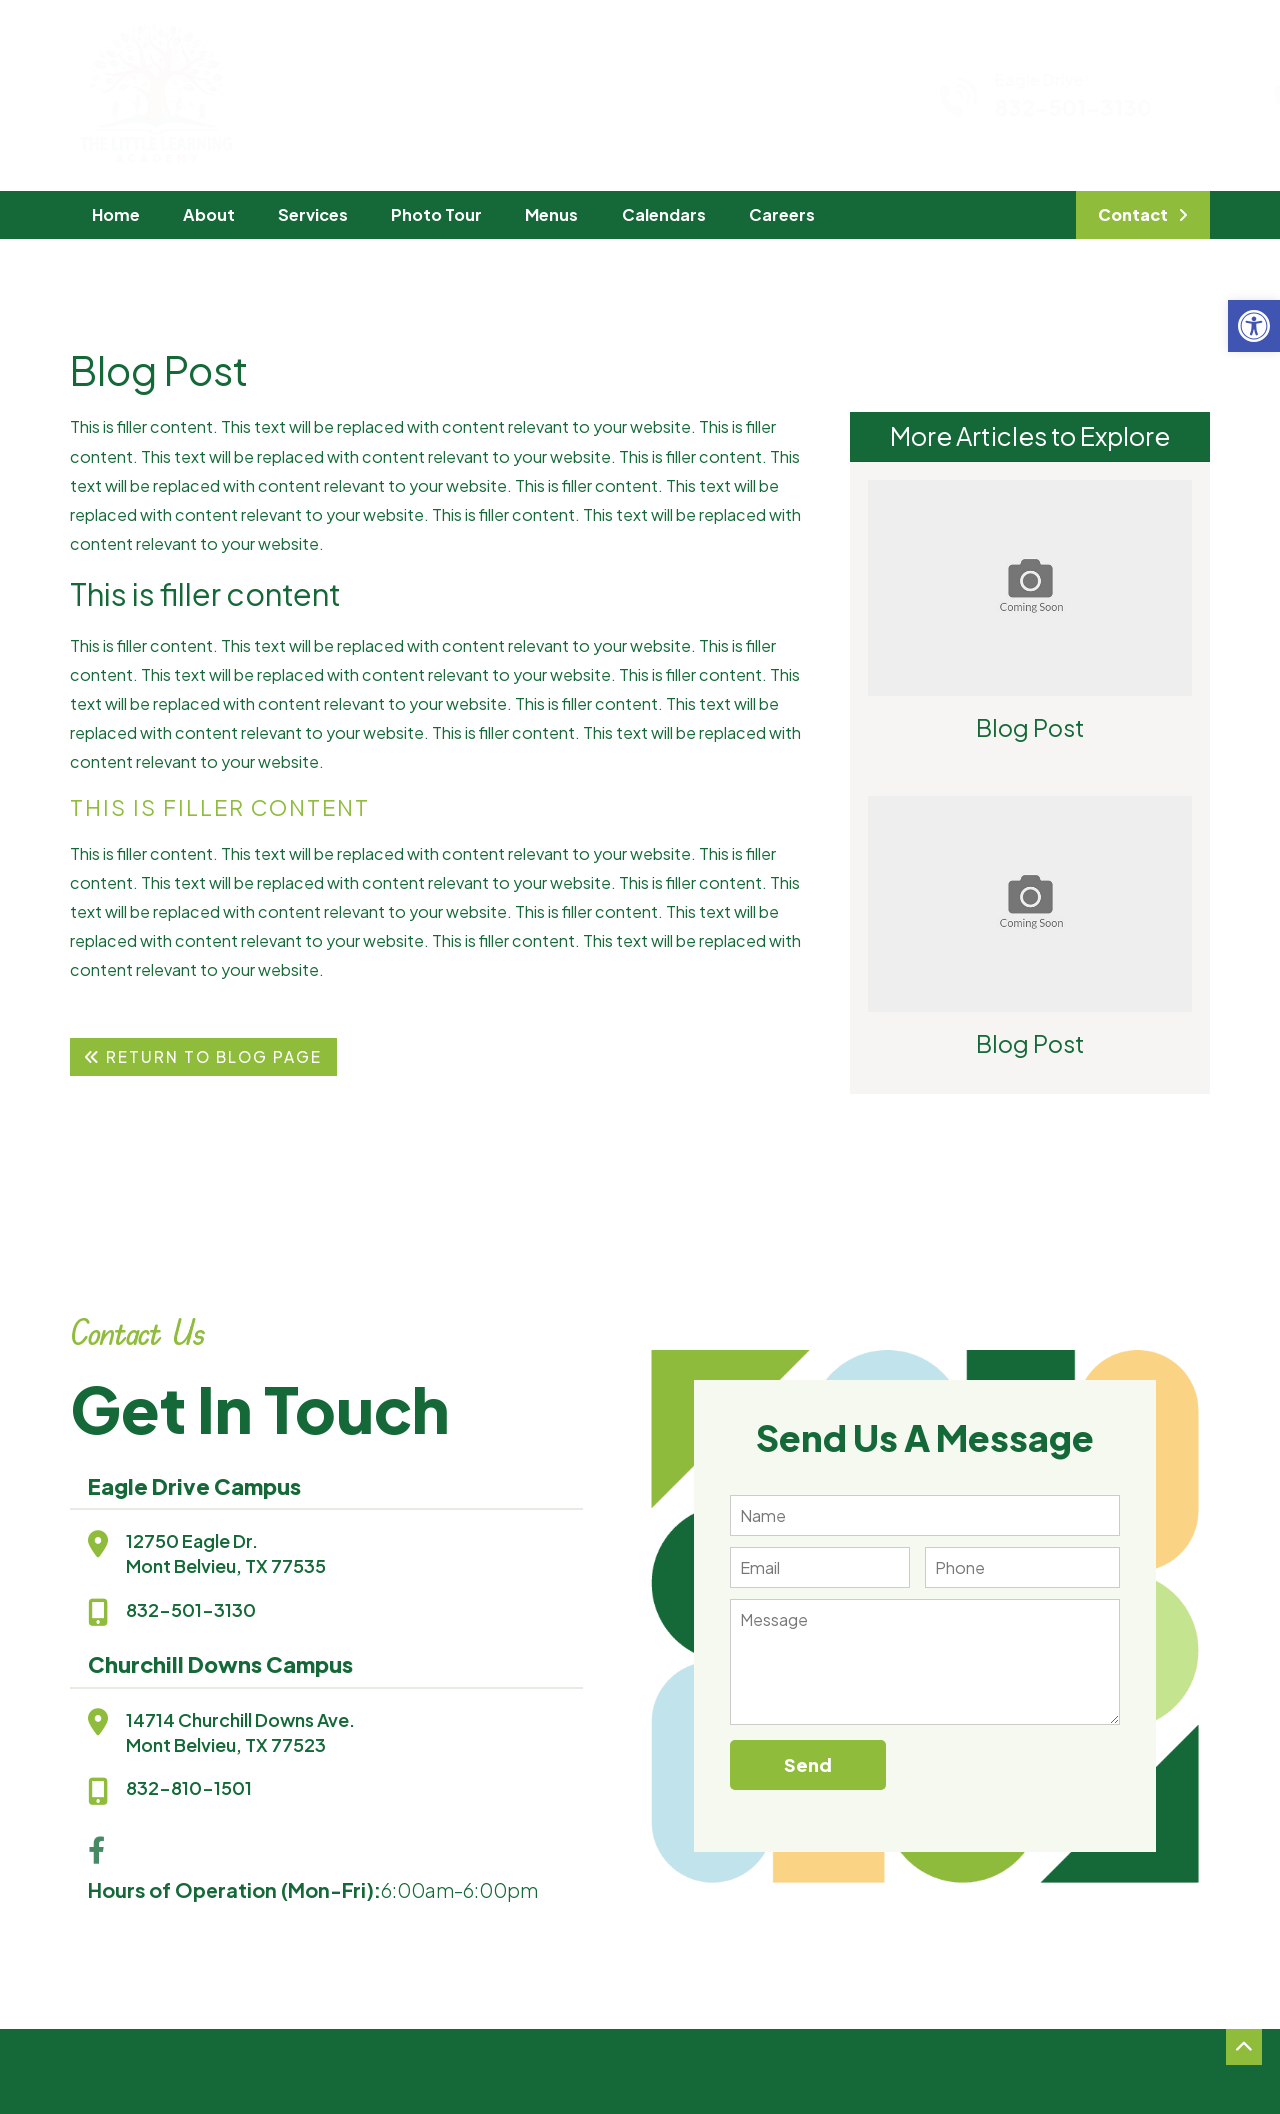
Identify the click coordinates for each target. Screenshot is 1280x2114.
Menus (551, 214)
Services (313, 214)
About (209, 214)
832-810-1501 (189, 1787)
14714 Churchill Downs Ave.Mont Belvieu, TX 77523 (240, 1732)
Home (116, 214)
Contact (1133, 214)
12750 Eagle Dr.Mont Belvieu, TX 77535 (226, 1553)
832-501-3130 (931, 108)
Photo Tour (436, 214)
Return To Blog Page (203, 1056)
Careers (782, 214)
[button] (1254, 326)
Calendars (664, 214)
